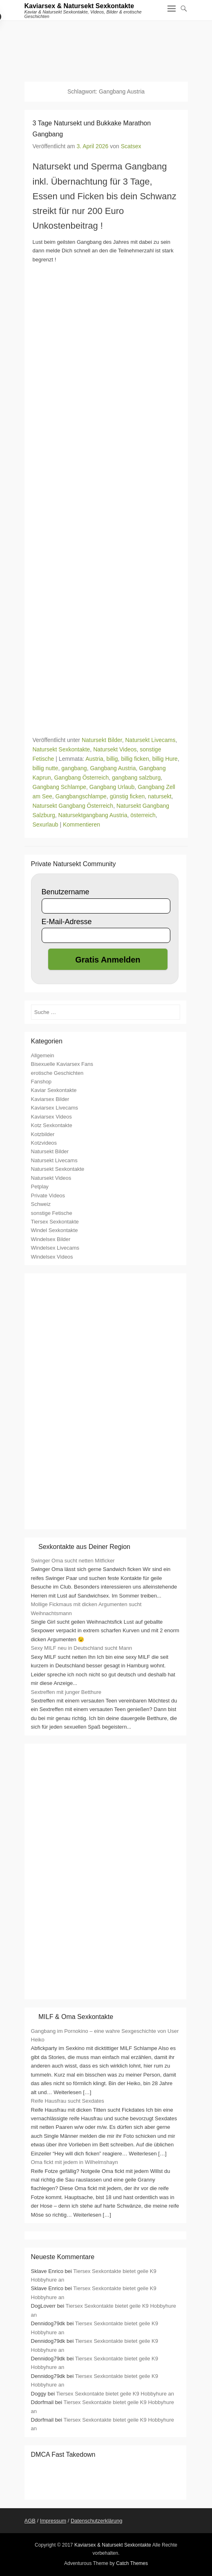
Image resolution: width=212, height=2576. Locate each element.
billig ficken (135, 758)
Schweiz (41, 1204)
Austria (94, 758)
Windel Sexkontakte (54, 1230)
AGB (30, 2521)
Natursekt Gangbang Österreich (73, 805)
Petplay (40, 1186)
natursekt (160, 796)
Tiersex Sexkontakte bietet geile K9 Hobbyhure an (115, 2394)
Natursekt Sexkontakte (61, 749)
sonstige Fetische (51, 1213)
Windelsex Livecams (55, 1248)
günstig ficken (127, 796)
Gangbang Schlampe (60, 787)
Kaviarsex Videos (51, 1117)
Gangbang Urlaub (112, 787)
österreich (142, 815)
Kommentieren (81, 824)
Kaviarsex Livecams (54, 1108)
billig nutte (45, 768)
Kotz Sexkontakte (51, 1125)
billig (112, 758)
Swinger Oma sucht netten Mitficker (73, 1561)
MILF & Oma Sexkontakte (75, 2016)
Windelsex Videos (52, 1257)
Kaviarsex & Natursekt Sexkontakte (79, 5)
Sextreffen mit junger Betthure (66, 1692)
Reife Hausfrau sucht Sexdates (67, 2101)
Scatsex (131, 146)
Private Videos (48, 1195)
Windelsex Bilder (51, 1239)
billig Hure (165, 758)
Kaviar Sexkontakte (54, 1090)
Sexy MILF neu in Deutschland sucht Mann (81, 1648)
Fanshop (41, 1082)
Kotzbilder (43, 1134)
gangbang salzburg (136, 777)
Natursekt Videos (114, 749)
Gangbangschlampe (81, 796)
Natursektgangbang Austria (92, 815)
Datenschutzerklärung (96, 2521)
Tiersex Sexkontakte (55, 1222)
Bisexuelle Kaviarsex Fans (62, 1064)
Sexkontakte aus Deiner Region (84, 1546)
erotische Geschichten (57, 1073)
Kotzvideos (44, 1143)
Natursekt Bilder (102, 740)
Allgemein (42, 1055)
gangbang (74, 768)
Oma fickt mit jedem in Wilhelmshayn (74, 2162)
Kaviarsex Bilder (50, 1099)
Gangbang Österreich (81, 777)
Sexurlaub (45, 824)
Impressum (53, 2521)
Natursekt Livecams (150, 740)
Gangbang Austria (113, 768)
